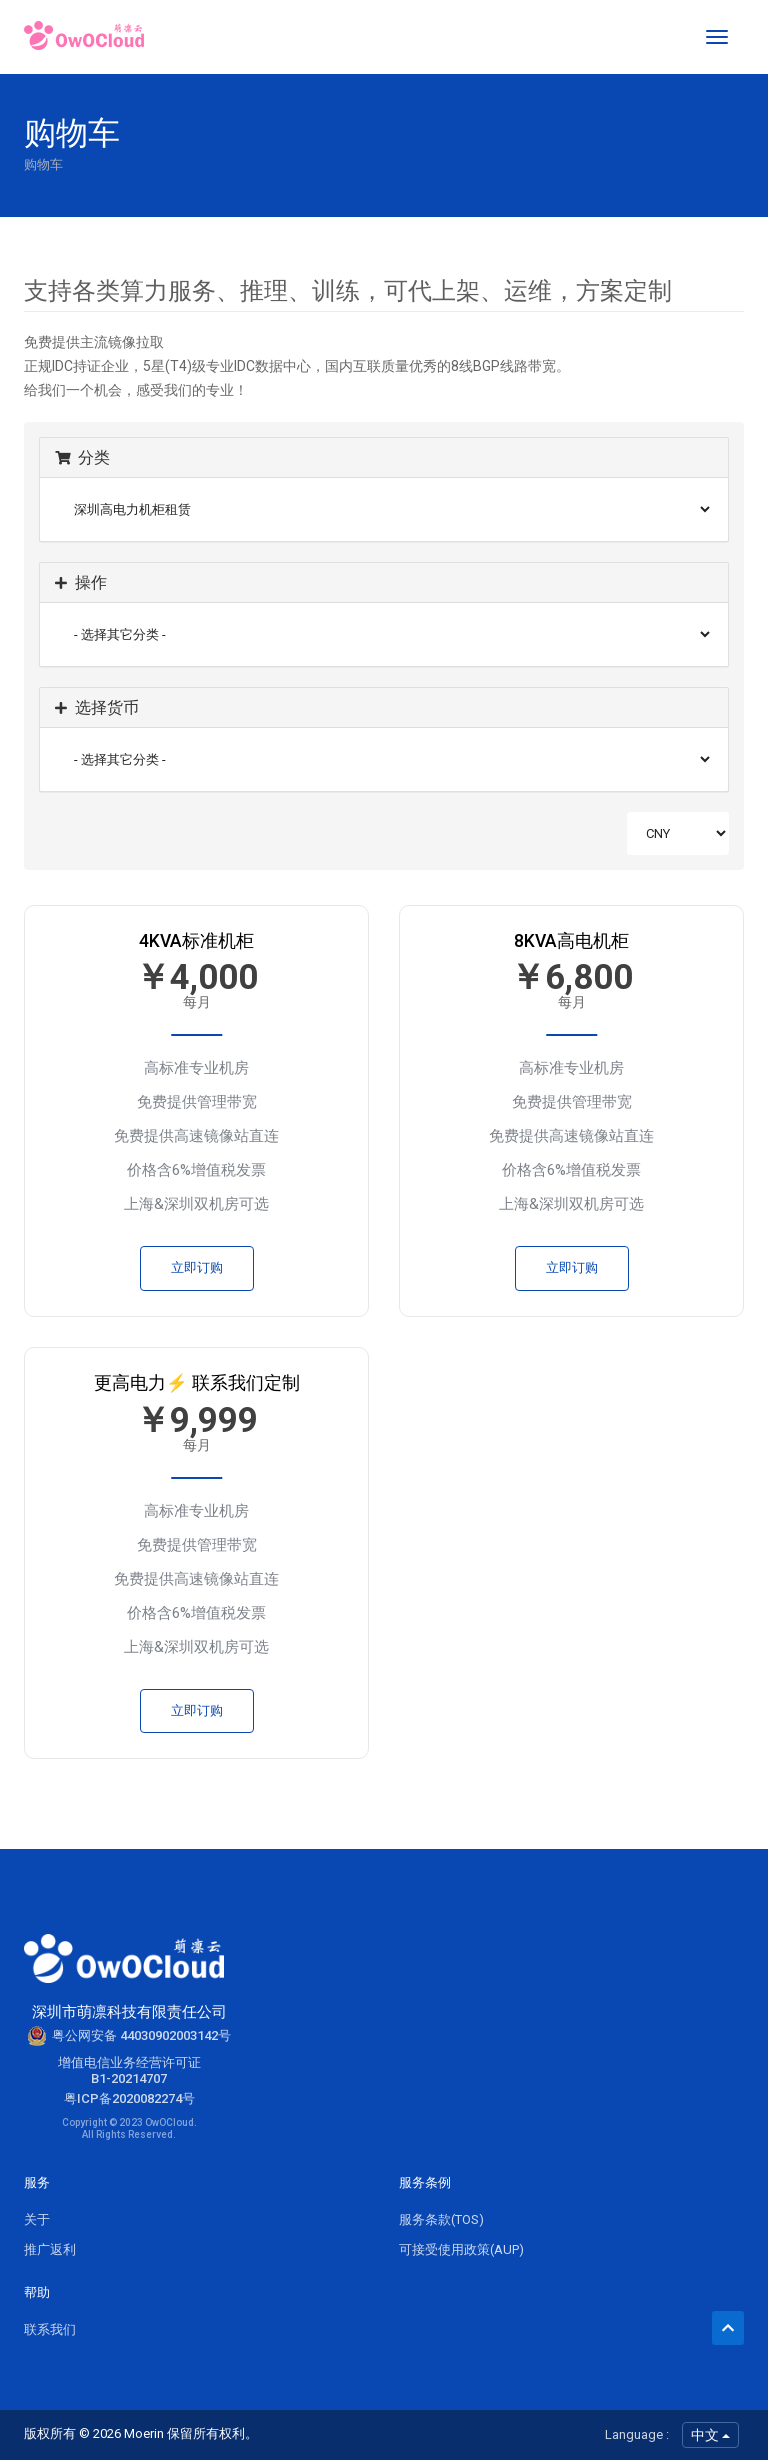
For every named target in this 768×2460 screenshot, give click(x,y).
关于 (37, 2219)
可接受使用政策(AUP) (461, 2249)
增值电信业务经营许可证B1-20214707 (129, 2070)
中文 (710, 2435)
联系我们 (50, 2329)
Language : (637, 2434)
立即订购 (197, 1267)
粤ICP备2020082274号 (129, 2098)
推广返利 (50, 2249)
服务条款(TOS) (441, 2219)
